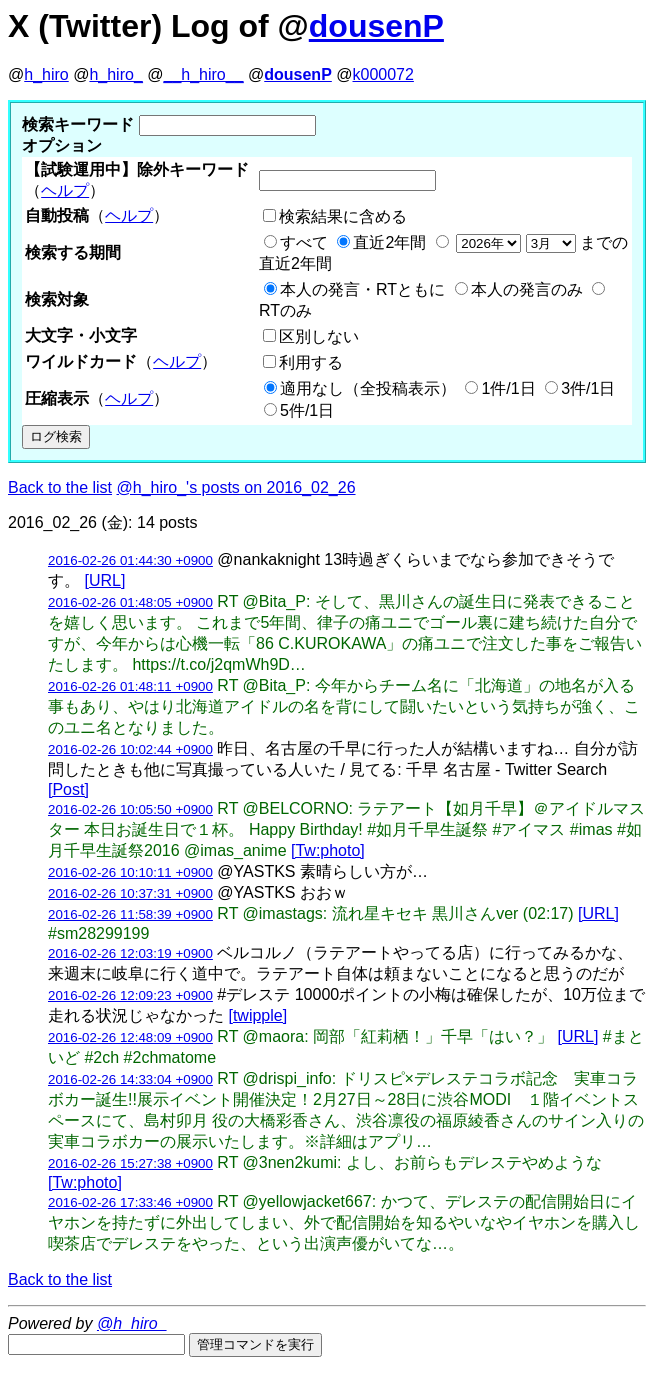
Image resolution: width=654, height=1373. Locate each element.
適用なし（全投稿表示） (368, 388)
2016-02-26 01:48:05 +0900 (130, 602)
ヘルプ (65, 190)
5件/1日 (307, 410)
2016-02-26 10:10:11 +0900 (130, 872)
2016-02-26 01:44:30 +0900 (130, 560)
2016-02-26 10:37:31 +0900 (130, 893)
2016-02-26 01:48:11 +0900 (130, 686)
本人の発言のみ (527, 289)
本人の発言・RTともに (362, 289)
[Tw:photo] (328, 850)
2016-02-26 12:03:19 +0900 (130, 953)
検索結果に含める (343, 216)
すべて (304, 242)
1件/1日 (508, 388)
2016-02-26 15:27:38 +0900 (130, 1163)
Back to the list (60, 487)
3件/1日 (588, 388)
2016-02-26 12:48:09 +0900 (130, 1037)
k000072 (383, 74)
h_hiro (46, 74)
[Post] (68, 789)
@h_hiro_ (132, 1323)
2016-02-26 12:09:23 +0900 (130, 995)
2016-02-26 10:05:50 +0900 (130, 809)
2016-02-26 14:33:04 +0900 (130, 1079)
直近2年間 (389, 242)
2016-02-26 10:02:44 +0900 (130, 749)
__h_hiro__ (203, 74)
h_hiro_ (115, 74)
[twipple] (257, 1015)
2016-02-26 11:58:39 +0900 (130, 914)
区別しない (319, 336)
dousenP (376, 26)
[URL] (104, 580)
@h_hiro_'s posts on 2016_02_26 (236, 487)
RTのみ (285, 310)
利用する (311, 362)
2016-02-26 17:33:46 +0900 (130, 1202)
